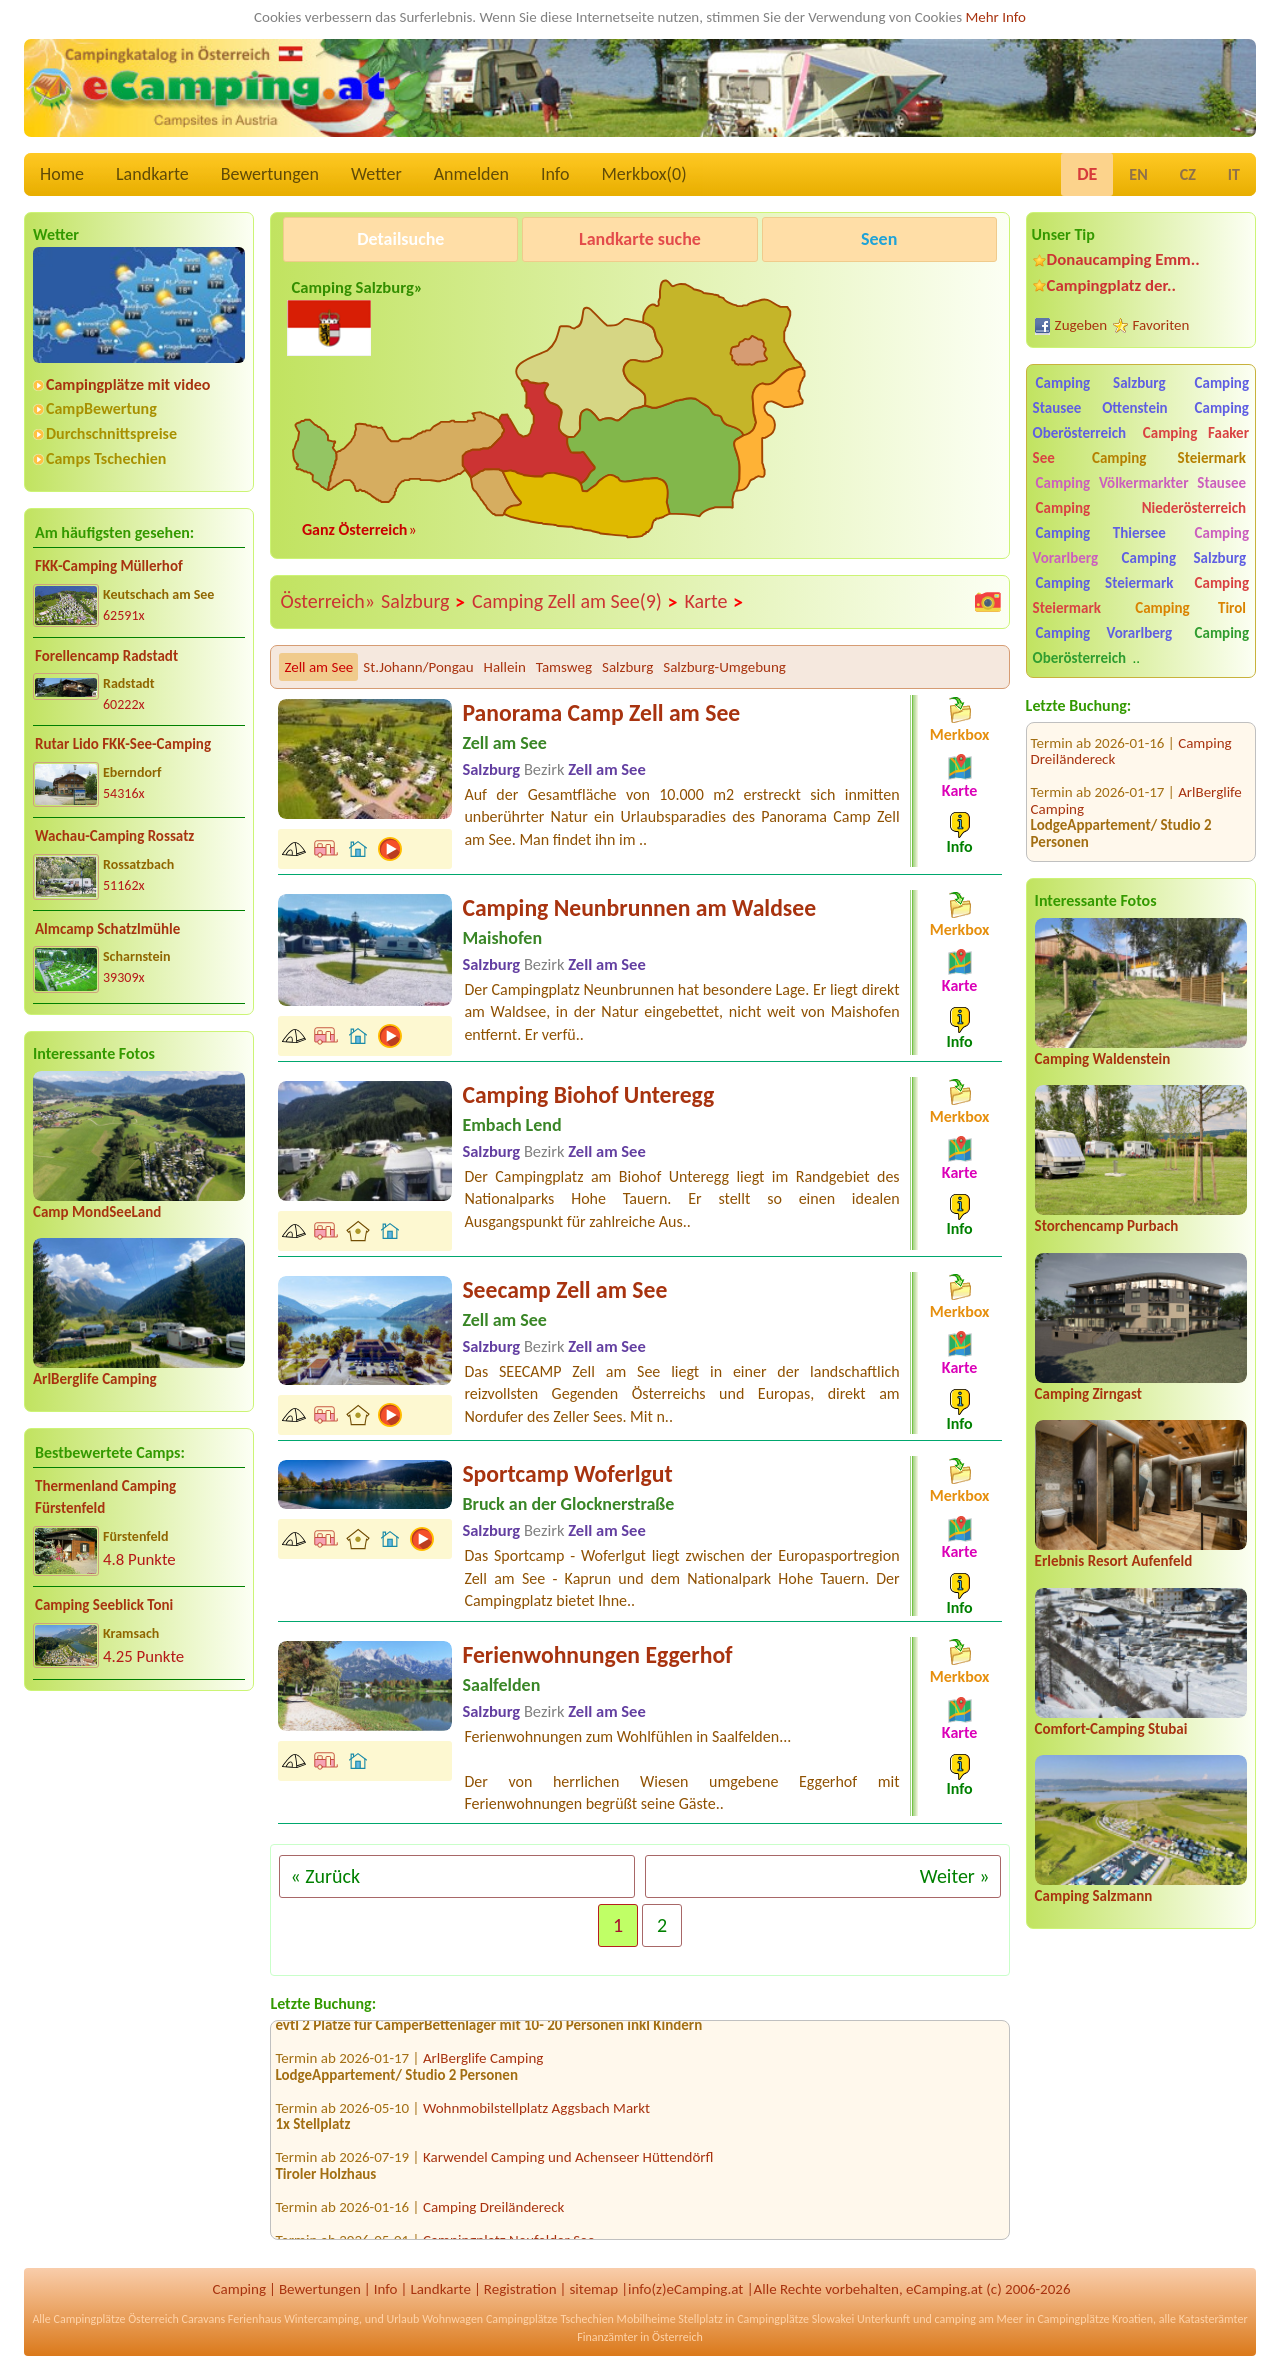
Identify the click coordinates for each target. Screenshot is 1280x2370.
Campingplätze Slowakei (795, 2319)
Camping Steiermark (1169, 458)
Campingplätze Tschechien (550, 2319)
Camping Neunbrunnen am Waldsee (639, 907)
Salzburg (423, 602)
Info (555, 174)
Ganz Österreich (355, 529)
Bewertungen (270, 174)
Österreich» (327, 601)
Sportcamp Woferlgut (567, 1473)
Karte (714, 602)
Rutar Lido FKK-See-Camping (123, 744)
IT (1234, 174)
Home (62, 174)
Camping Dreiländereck (494, 2213)
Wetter (376, 174)
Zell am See (318, 667)
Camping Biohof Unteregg (588, 1094)
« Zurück (325, 1876)
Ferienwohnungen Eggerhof (597, 1654)
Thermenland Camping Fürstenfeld (105, 1497)
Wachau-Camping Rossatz (114, 836)
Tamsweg (564, 667)
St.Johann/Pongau (418, 667)
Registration (520, 2289)
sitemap (593, 2289)
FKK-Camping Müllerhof (109, 566)
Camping (239, 2289)
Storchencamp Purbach (1107, 1226)
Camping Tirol (1190, 608)
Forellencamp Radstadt (106, 656)
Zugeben (1081, 325)
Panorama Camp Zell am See (601, 712)
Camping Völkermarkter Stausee (1141, 483)
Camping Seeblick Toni (104, 1605)
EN (1138, 174)
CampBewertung (101, 408)
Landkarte (152, 174)
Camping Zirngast (1088, 1394)
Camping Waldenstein (1103, 1059)
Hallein (505, 667)
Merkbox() (643, 174)
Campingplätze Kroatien (1095, 2319)
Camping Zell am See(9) (575, 602)
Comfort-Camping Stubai (1111, 1729)
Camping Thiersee (1101, 533)
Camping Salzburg (1101, 383)
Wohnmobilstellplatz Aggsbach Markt (536, 2114)
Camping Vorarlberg (1104, 633)
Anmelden (471, 174)
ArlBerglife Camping (95, 1379)
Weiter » (955, 1876)
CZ (1188, 174)
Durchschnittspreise (111, 433)
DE (1087, 174)
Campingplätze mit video (128, 384)
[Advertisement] (139, 1863)
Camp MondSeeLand (97, 1212)
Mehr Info (995, 17)
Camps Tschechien (106, 458)
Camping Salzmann (1094, 1896)
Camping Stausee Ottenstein (1141, 395)
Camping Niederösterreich (1141, 508)
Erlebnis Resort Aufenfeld (1114, 1561)
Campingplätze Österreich (116, 2319)
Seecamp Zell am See (564, 1289)
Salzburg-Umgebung (724, 667)
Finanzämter (607, 2337)
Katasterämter (1213, 2319)
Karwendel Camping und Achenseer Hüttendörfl (568, 2164)
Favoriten (1161, 325)
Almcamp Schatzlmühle (107, 929)
